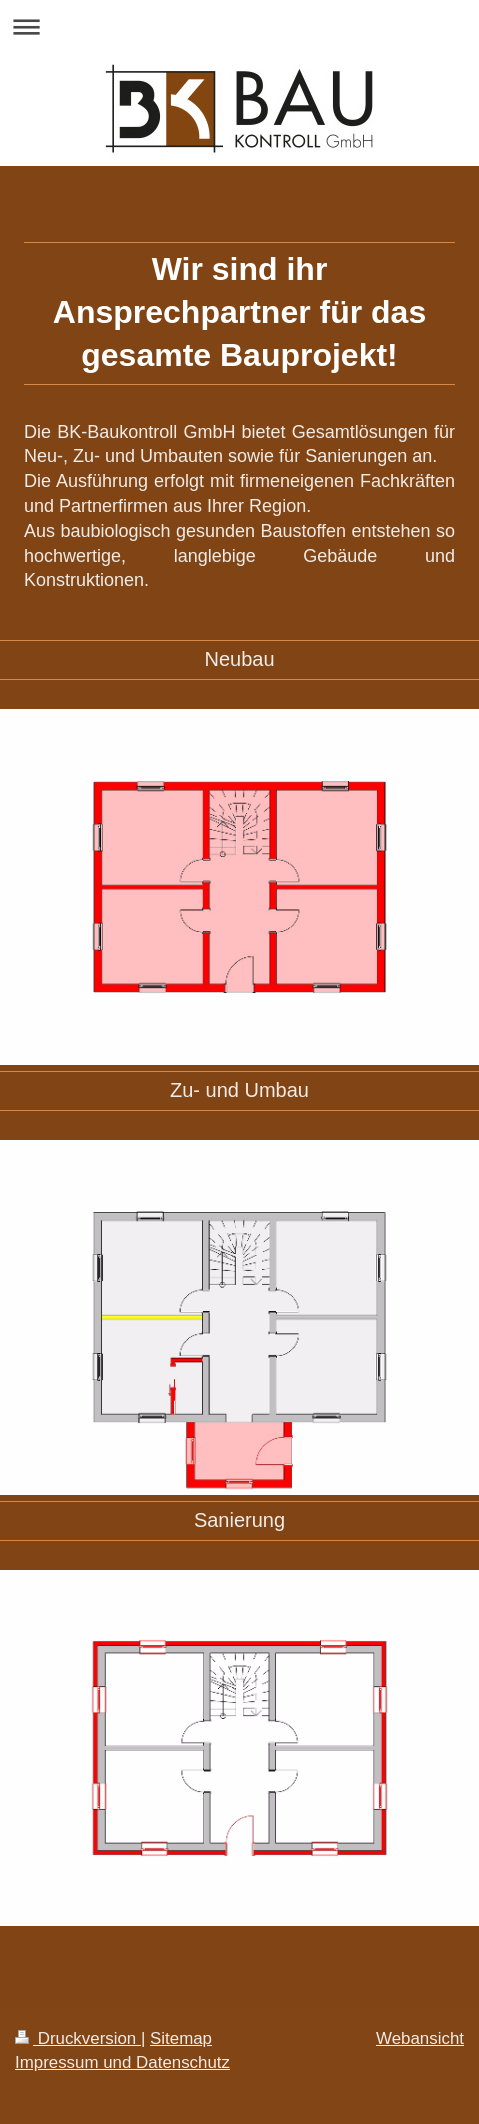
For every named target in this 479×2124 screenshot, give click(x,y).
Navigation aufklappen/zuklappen (239, 26)
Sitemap (181, 2038)
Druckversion (78, 2038)
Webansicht (420, 2038)
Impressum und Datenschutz (122, 2062)
